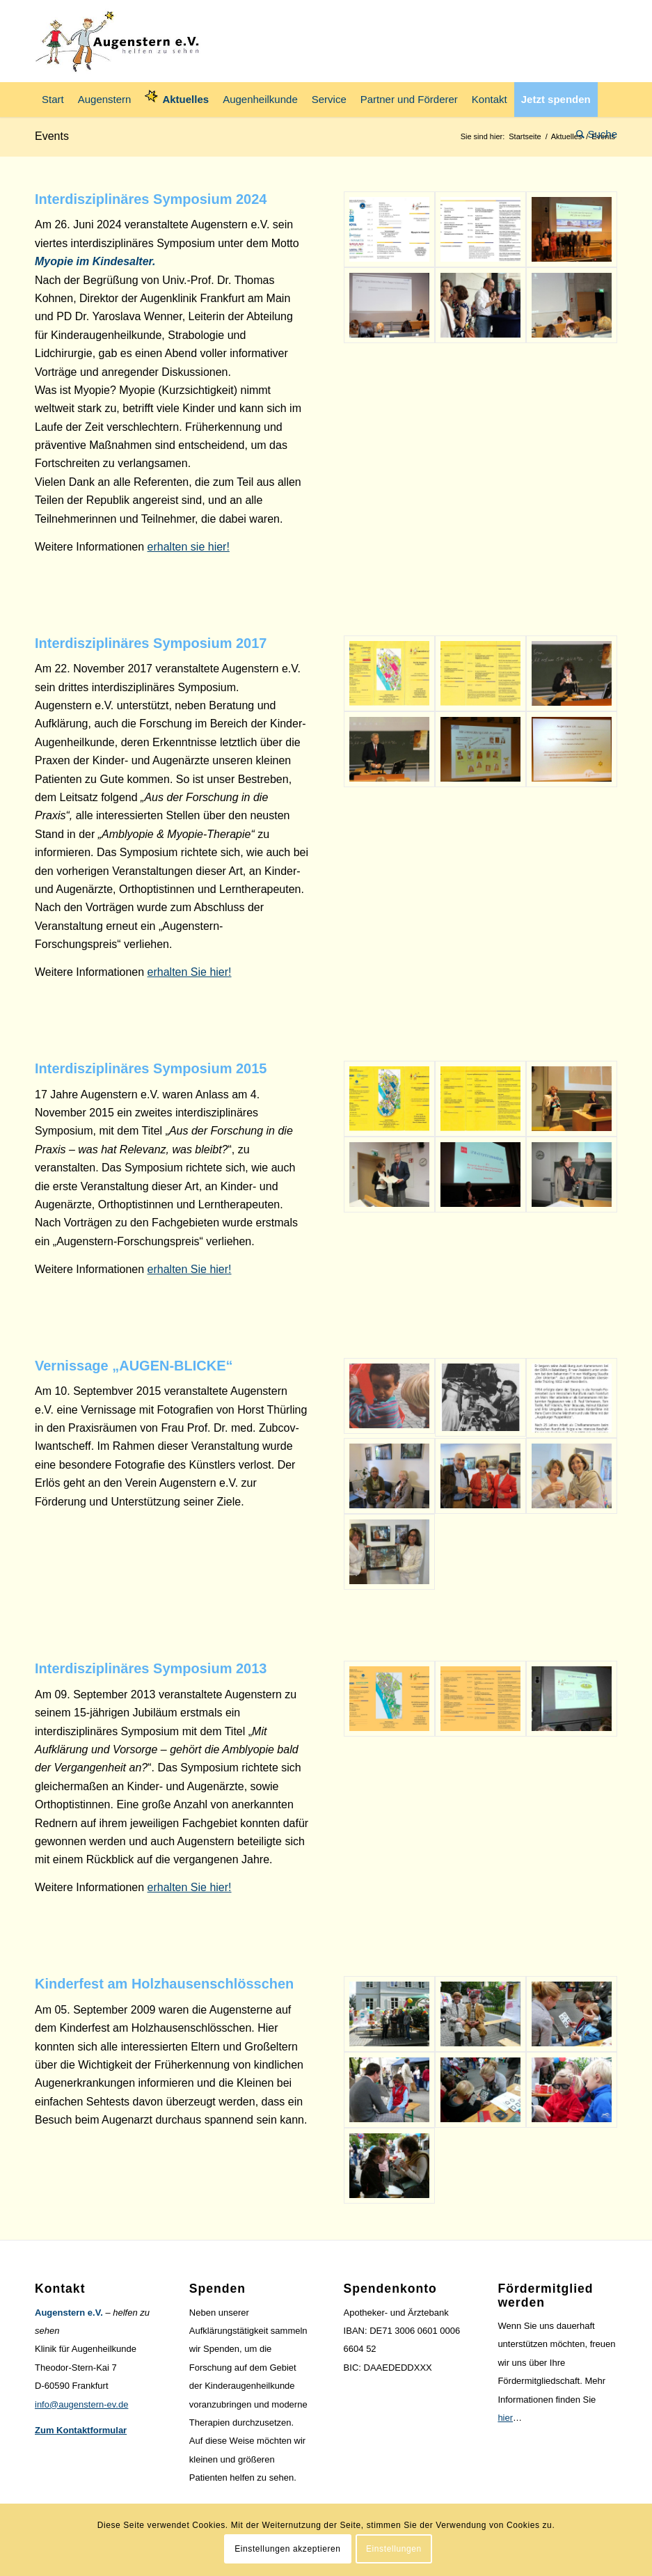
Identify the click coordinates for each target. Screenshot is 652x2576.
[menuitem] (53, 99)
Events (52, 136)
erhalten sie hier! (189, 547)
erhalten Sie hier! (190, 972)
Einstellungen (394, 2549)
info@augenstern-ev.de (81, 2404)
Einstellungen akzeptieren (287, 2549)
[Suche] (593, 134)
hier (505, 2417)
